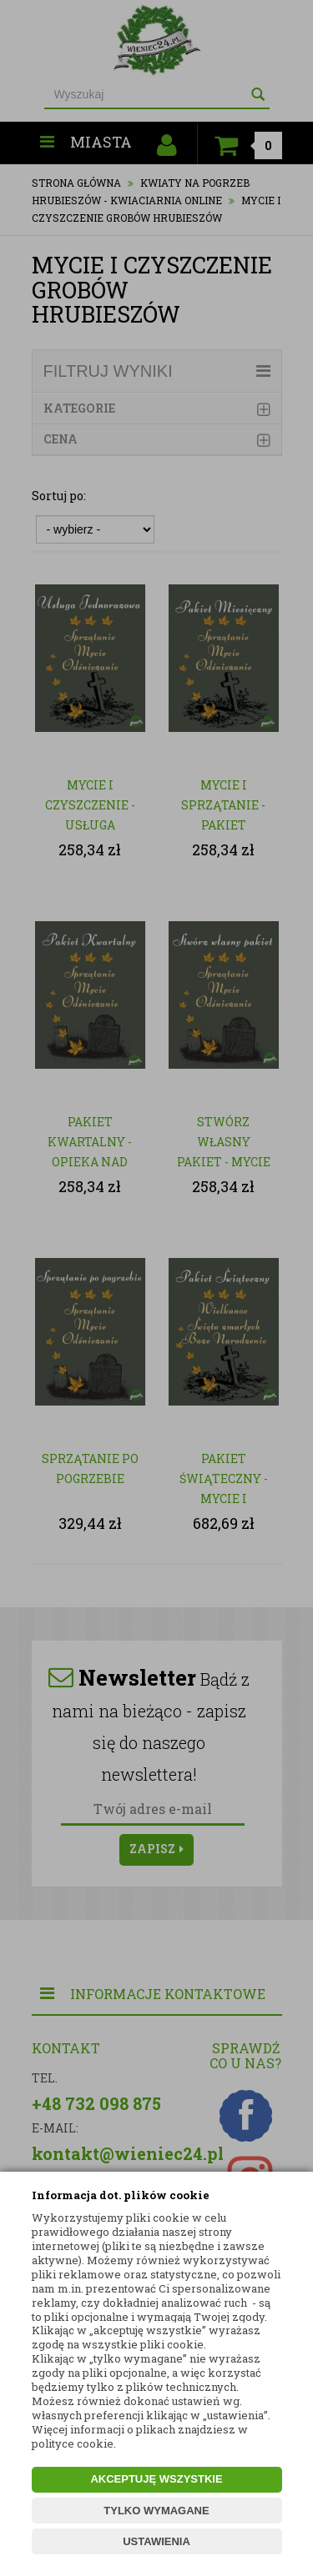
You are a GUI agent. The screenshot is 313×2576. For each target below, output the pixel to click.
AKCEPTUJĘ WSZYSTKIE (156, 2479)
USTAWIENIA (156, 2541)
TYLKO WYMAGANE (156, 2510)
